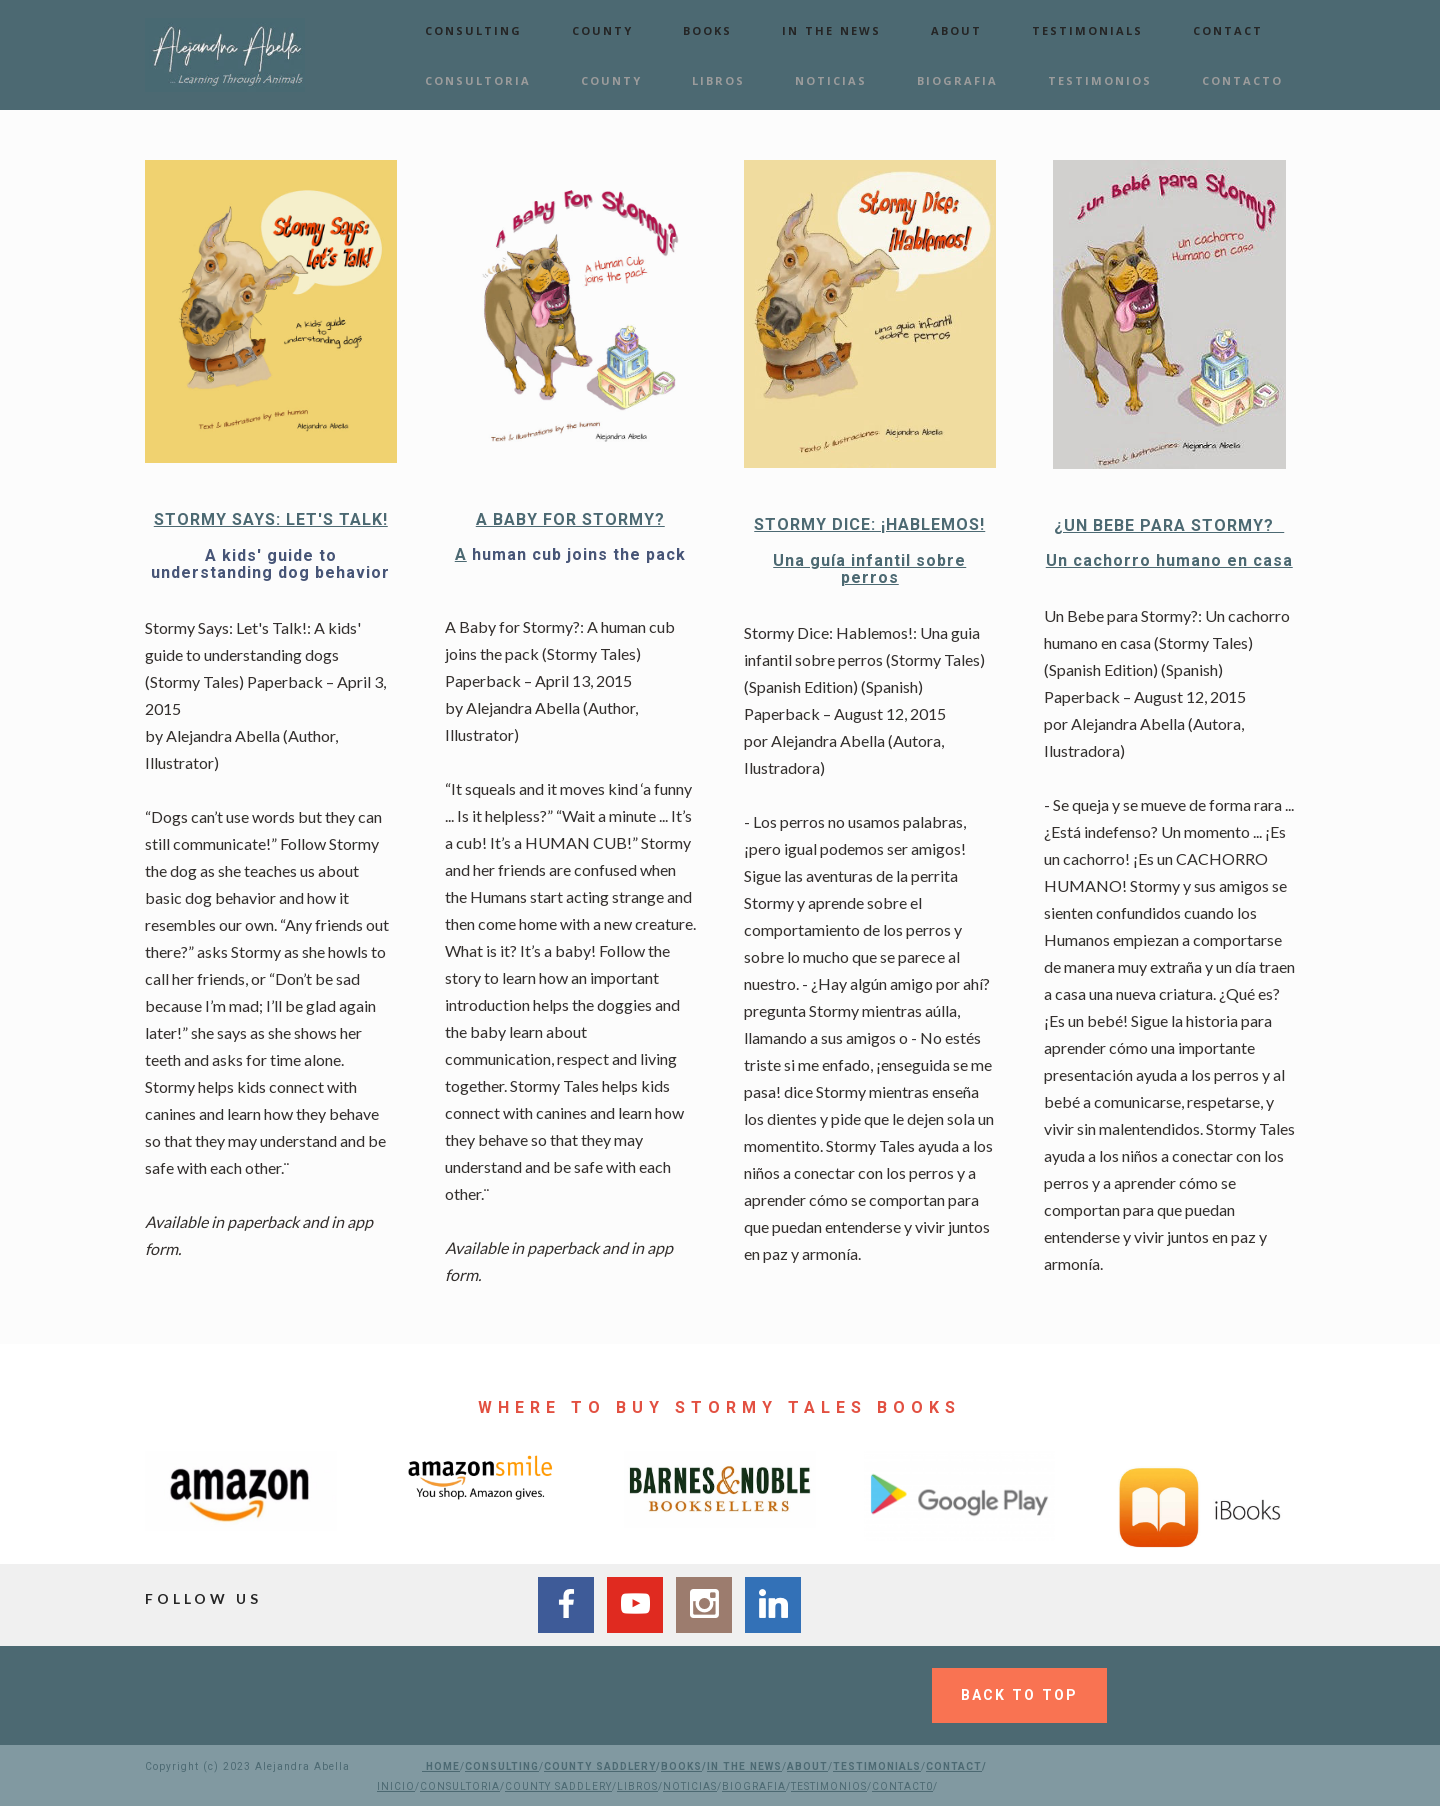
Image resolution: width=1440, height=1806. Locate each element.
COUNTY (602, 30)
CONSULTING (473, 30)
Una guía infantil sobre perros (869, 569)
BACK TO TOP (1019, 1695)
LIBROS (718, 80)
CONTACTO (1242, 80)
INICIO (396, 1786)
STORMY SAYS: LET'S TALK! (271, 519)
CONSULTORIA (478, 80)
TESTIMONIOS (1100, 80)
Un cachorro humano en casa (1169, 560)
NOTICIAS (831, 80)
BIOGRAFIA (957, 80)
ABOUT (956, 30)
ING (529, 1766)
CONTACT (1228, 30)
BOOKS (707, 30)
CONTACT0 (902, 1786)
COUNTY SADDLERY (600, 1766)
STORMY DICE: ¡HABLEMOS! (869, 524)
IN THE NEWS (831, 30)
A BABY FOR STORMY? (570, 519)
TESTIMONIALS (1087, 30)
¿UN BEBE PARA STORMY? (1169, 525)
